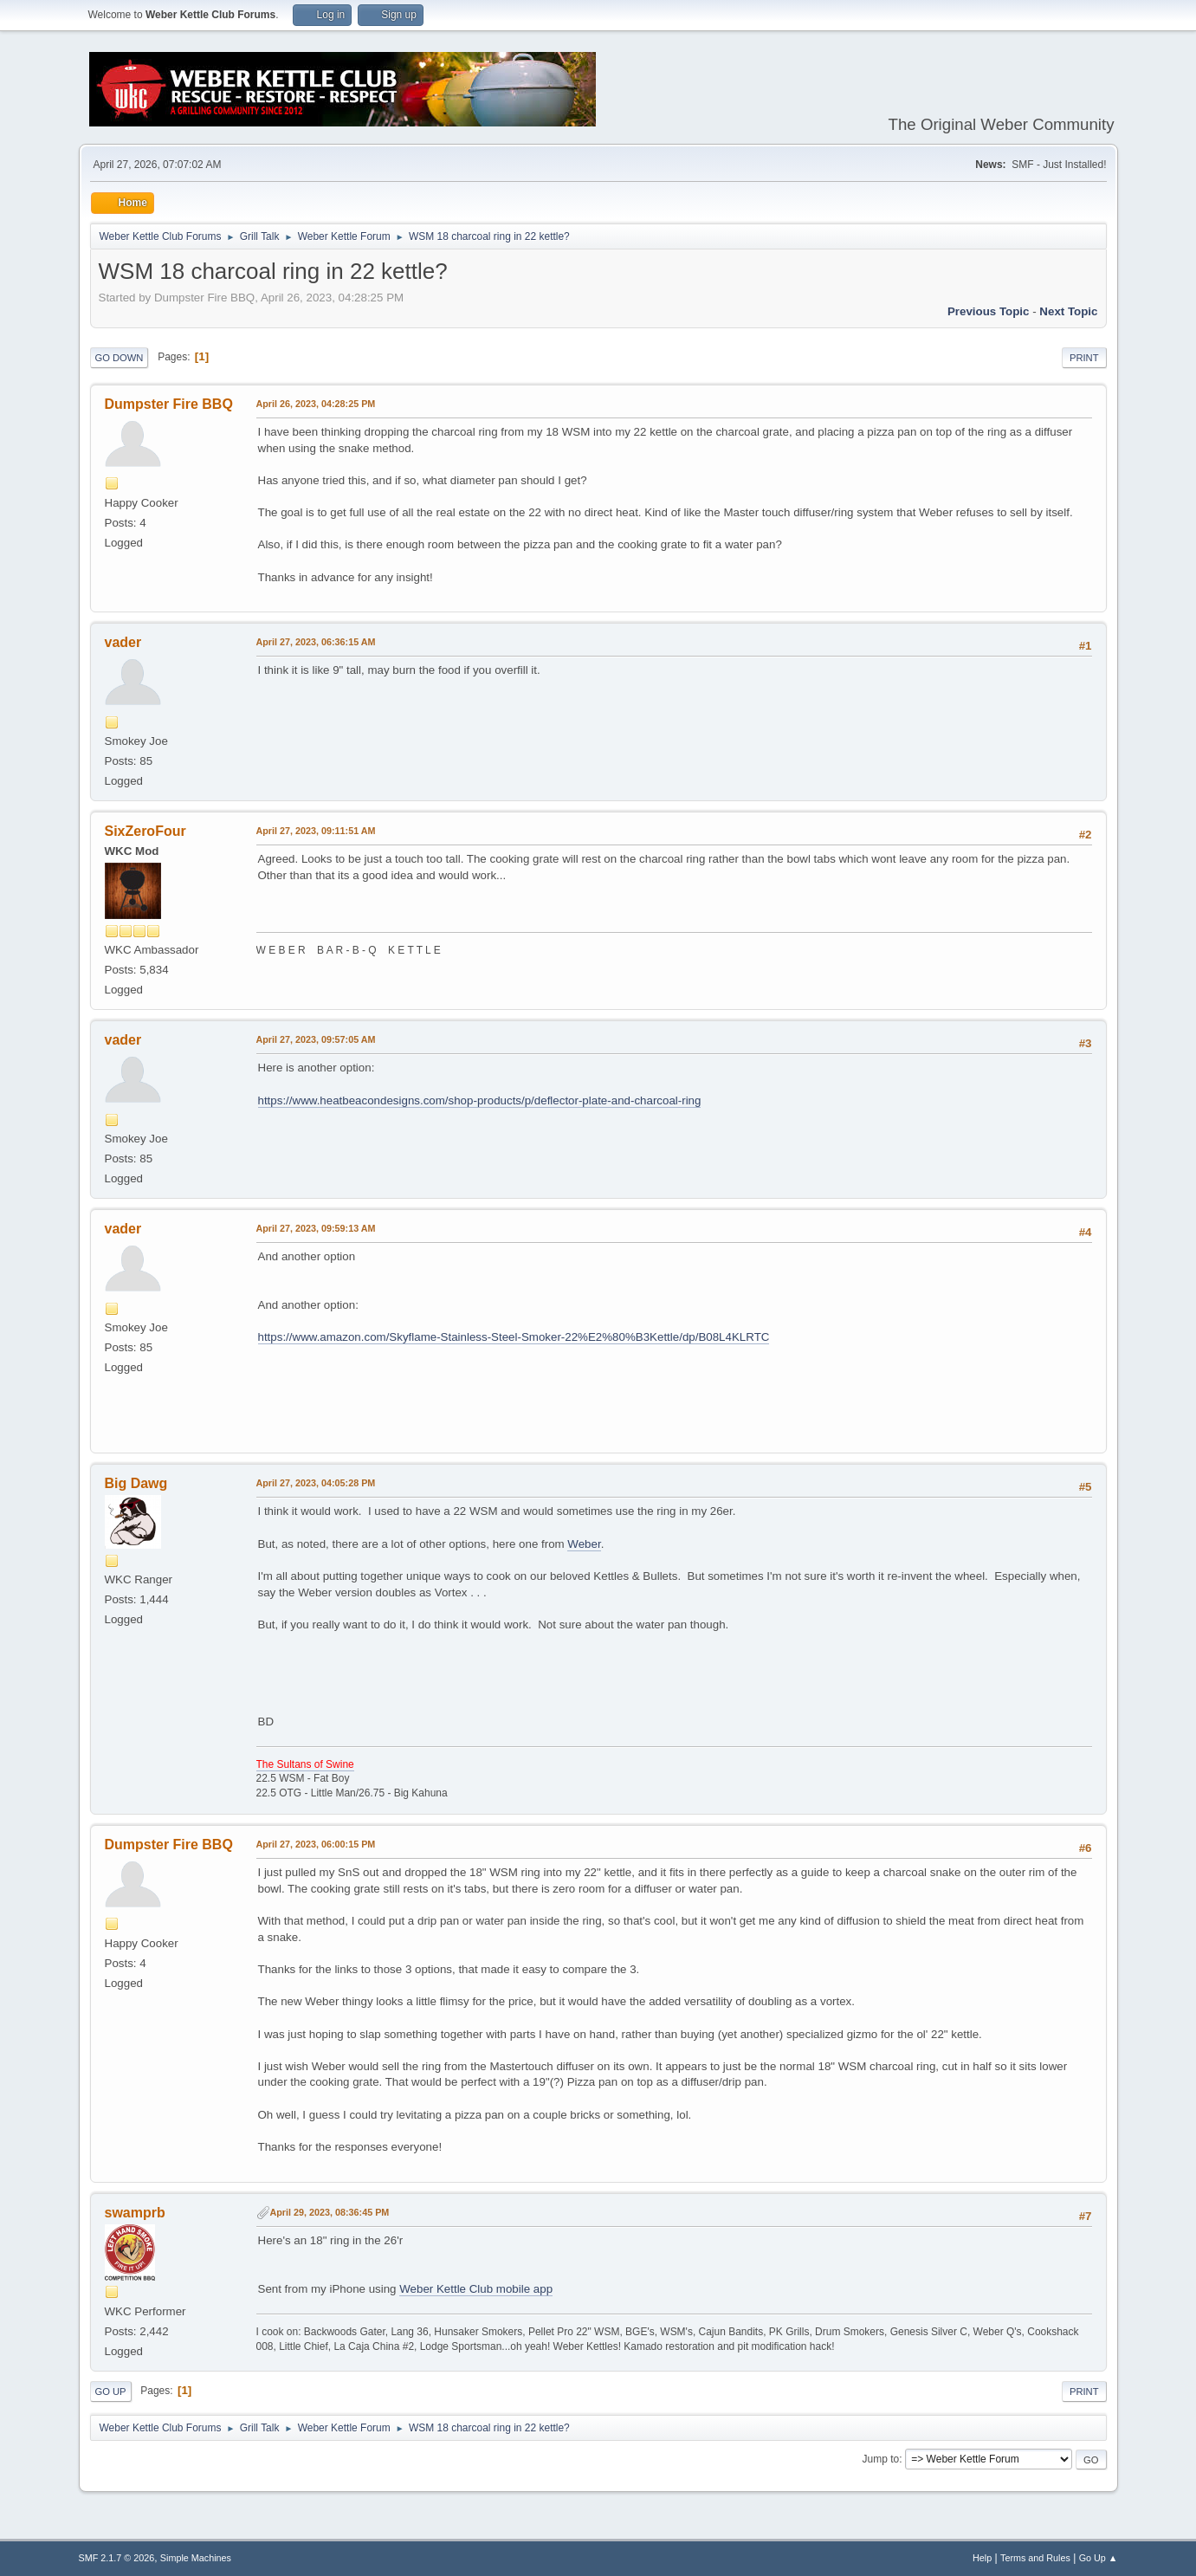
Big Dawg (136, 1483)
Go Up (110, 2391)
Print (1084, 358)
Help (982, 2558)
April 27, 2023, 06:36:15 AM (316, 642)
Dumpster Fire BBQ (169, 404)
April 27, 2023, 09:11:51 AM (316, 830)
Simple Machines (195, 2558)
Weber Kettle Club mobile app (476, 2288)
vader (123, 642)
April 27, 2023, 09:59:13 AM (316, 1228)
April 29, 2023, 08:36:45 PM (330, 2212)
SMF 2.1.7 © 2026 (117, 2558)
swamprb (135, 2212)
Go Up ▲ (1098, 2558)
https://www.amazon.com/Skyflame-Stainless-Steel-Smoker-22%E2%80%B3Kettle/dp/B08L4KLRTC (514, 1336)
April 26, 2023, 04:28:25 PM (316, 403)
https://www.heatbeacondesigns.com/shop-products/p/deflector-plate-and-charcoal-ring (479, 1100)
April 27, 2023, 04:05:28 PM (316, 1483)
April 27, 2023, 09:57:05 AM (316, 1039)
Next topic (1068, 311)
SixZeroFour (145, 831)
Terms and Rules (1035, 2558)
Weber (583, 1543)
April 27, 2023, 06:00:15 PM (316, 1844)
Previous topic (988, 311)
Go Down (119, 358)
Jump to (881, 2459)
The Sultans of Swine (305, 1764)
